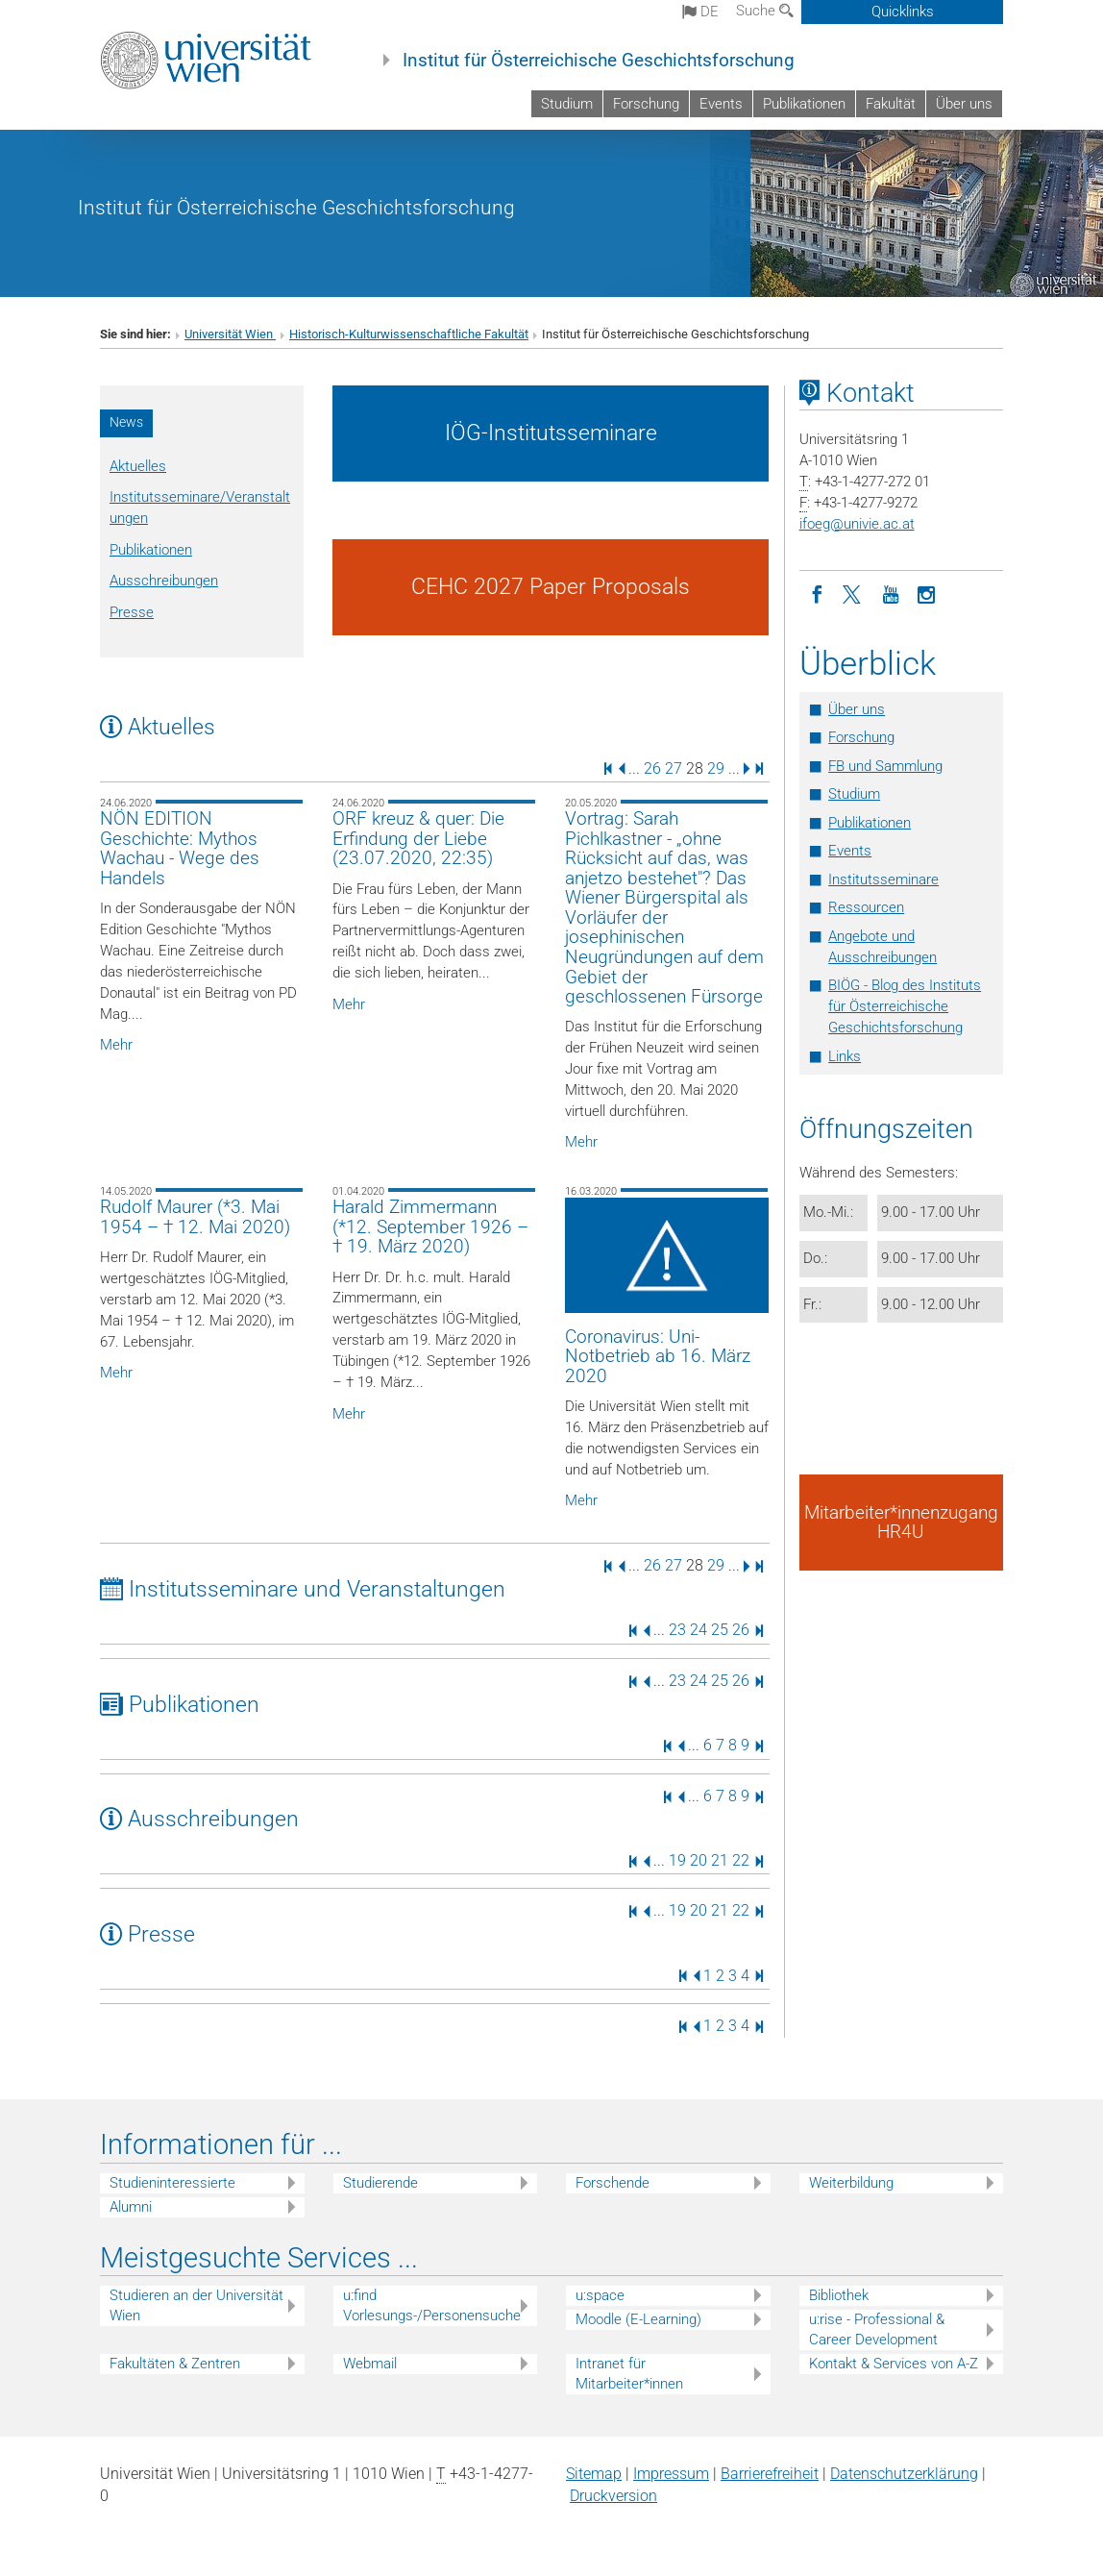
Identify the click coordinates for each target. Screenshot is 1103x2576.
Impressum (671, 2474)
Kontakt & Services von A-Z (893, 2363)
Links (844, 1056)
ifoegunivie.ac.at (857, 524)
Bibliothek (839, 2295)
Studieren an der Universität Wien (196, 2305)
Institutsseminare (883, 879)
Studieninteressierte (172, 2183)
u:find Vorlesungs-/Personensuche (432, 2305)
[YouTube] (890, 593)
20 (698, 1860)
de (700, 11)
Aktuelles (138, 466)
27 (673, 767)
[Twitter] (854, 593)
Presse (132, 612)
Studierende (380, 2183)
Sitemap (594, 2474)
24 (698, 1630)
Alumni (131, 2207)
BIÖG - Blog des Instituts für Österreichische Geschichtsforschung (904, 1006)
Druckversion (613, 2496)
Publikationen (804, 103)
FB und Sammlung (885, 766)
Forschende (613, 2183)
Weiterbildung (851, 2183)
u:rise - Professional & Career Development (876, 2329)
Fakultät (891, 103)
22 (740, 1860)
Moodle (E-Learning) (638, 2319)
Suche (765, 10)
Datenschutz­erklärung (904, 2474)
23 (677, 1630)
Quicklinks (902, 11)
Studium (567, 103)
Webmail (370, 2363)
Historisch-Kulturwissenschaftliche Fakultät (408, 334)
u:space (600, 2295)
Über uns (964, 103)
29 (715, 767)
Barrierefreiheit (770, 2474)
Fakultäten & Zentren (175, 2363)
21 (719, 1860)
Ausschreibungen (164, 580)
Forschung (646, 103)
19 (677, 1860)
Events (721, 103)
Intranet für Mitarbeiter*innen (629, 2373)
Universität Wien (230, 334)
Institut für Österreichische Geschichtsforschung (599, 60)
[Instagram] (927, 593)
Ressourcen (866, 907)
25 (719, 1630)
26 (652, 767)
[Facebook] (817, 593)
